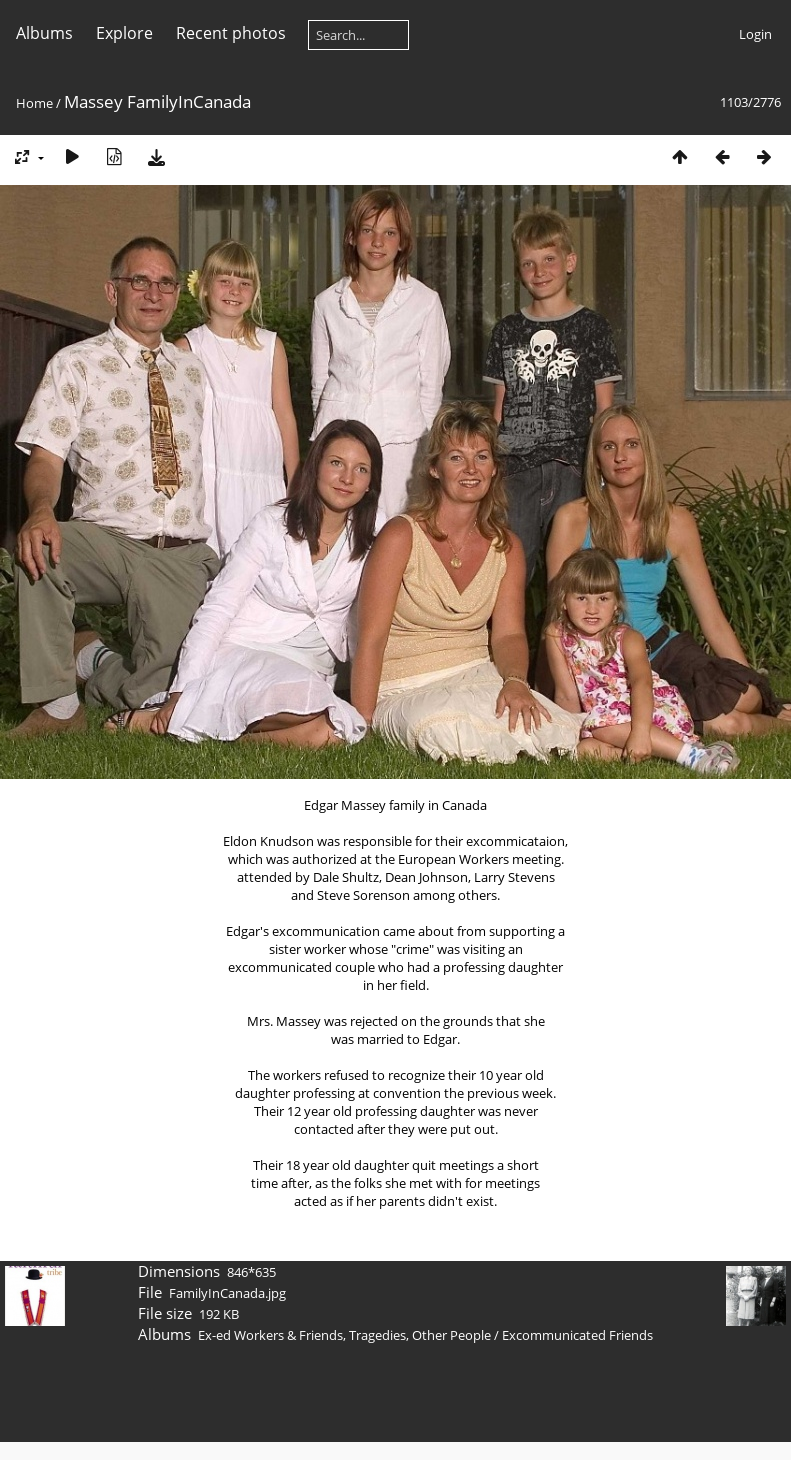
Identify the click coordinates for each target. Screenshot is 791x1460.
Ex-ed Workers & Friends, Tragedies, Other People (344, 1335)
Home (34, 103)
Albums (44, 33)
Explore (124, 33)
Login (755, 34)
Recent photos (231, 33)
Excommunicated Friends (577, 1335)
